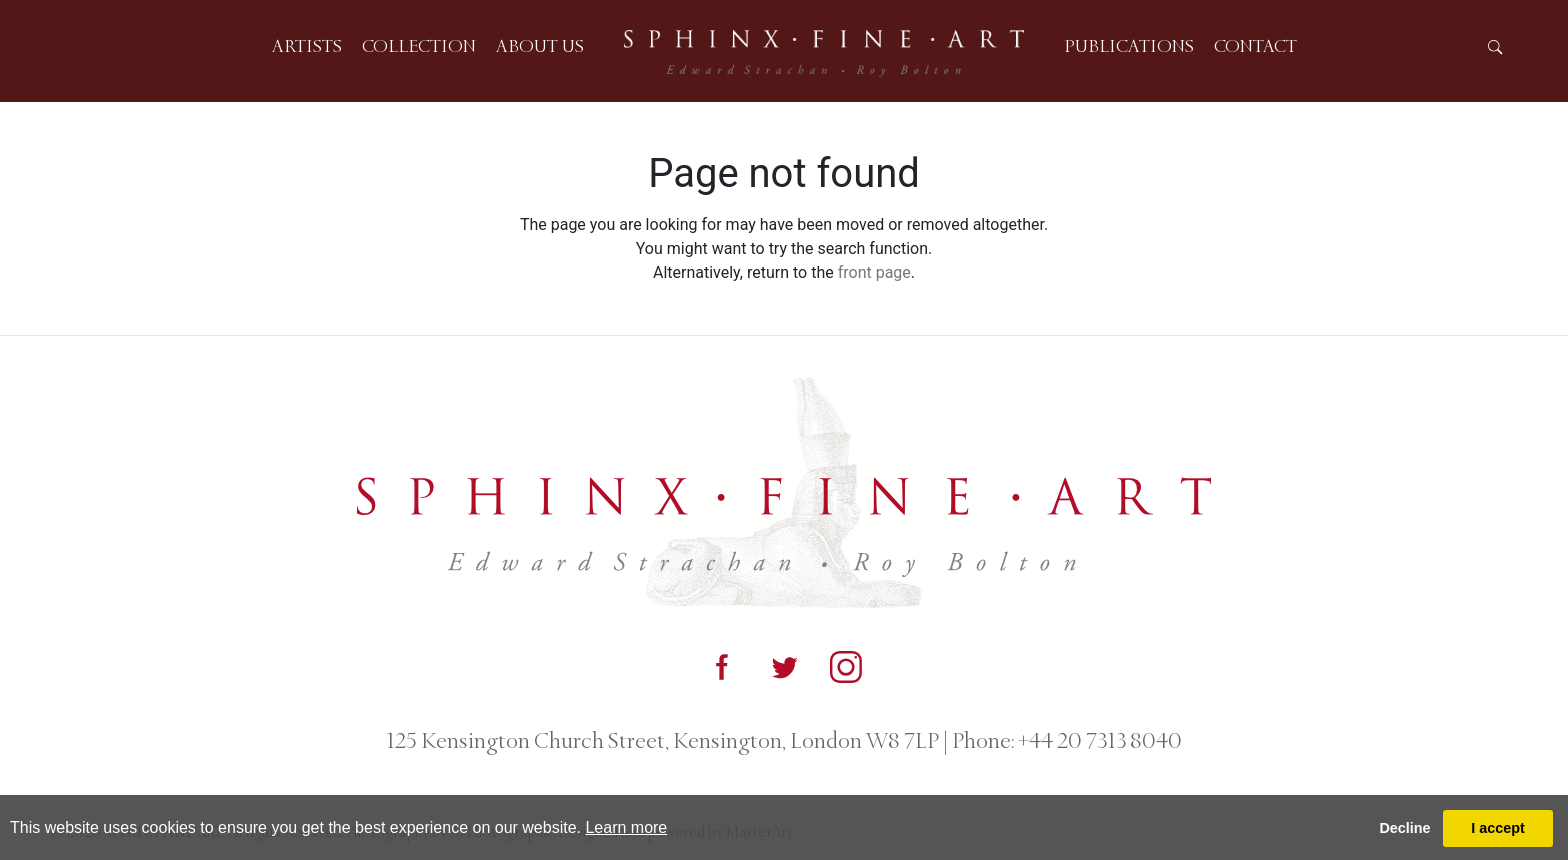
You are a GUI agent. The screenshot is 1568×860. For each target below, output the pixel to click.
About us (540, 46)
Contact (1255, 46)
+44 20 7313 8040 (1098, 741)
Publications (1129, 46)
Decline (1404, 828)
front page (874, 272)
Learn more (626, 827)
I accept (1498, 828)
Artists (307, 46)
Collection (419, 46)
